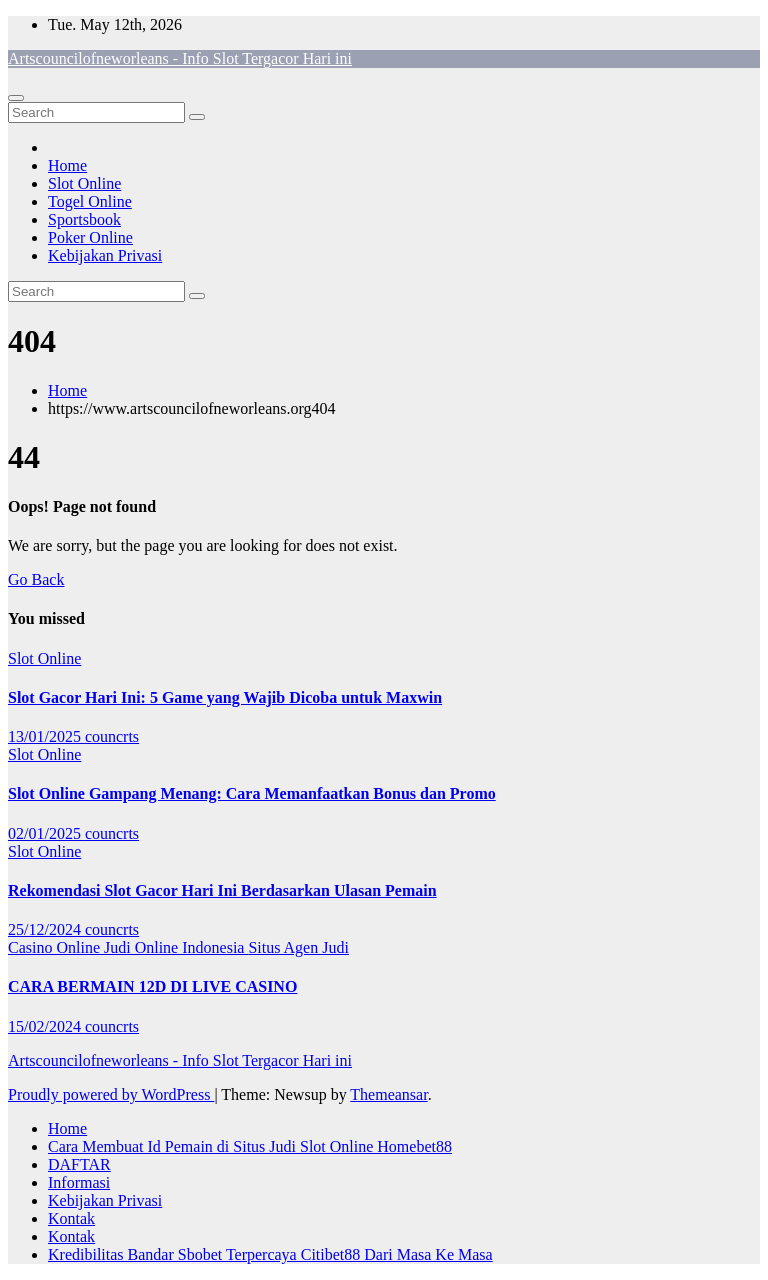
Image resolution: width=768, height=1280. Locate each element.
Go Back (36, 579)
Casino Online (56, 947)
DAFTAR (79, 1164)
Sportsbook (84, 219)
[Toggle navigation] (16, 98)
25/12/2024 (46, 929)
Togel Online (90, 201)
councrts (112, 736)
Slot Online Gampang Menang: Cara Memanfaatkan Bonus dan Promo (252, 793)
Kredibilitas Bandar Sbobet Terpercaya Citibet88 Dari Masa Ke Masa (270, 1254)
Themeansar (388, 1094)
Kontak (71, 1218)
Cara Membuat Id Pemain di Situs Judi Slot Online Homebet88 (250, 1146)
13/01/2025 (46, 736)
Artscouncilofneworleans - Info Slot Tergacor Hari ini (180, 58)
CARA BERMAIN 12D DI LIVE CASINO (152, 986)
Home (67, 165)
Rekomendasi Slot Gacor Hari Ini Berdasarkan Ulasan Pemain (222, 890)
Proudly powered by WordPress (111, 1094)
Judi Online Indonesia (176, 947)
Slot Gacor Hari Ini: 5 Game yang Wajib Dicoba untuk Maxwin (225, 697)
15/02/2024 (46, 1026)
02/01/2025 (46, 833)
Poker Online (90, 237)
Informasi (79, 1182)
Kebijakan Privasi (105, 255)
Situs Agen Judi (298, 947)
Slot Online (84, 183)
